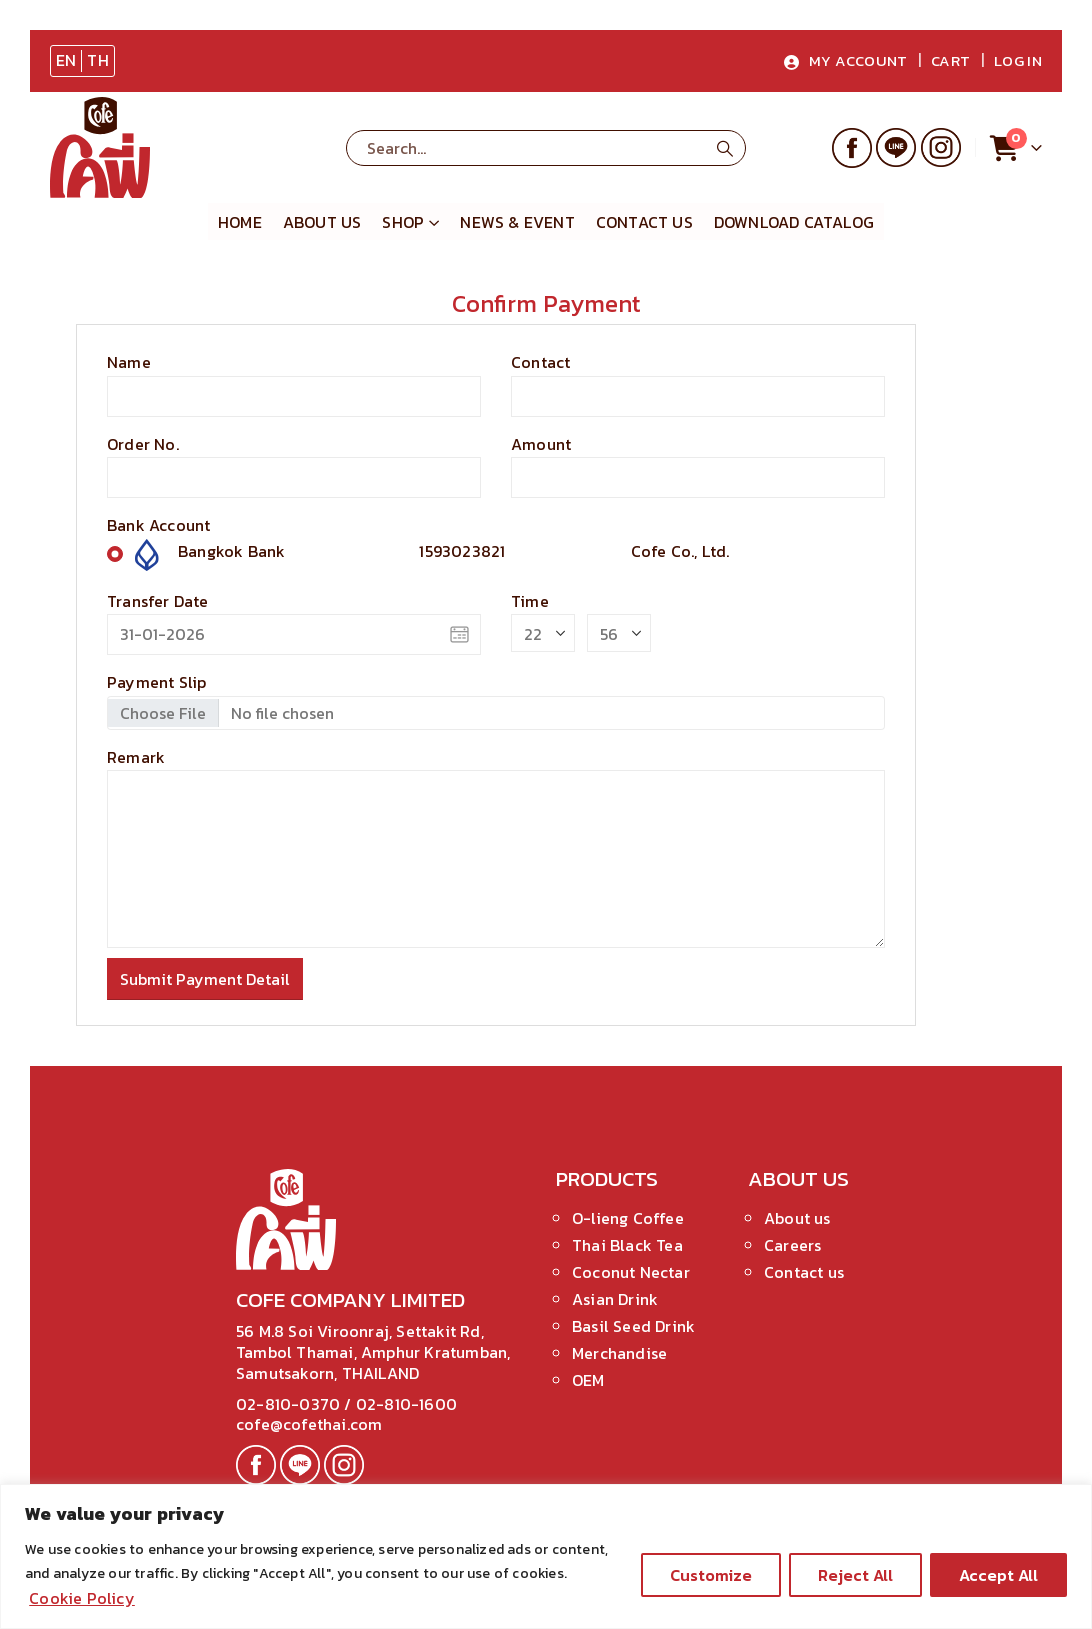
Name (129, 362)
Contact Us (644, 222)
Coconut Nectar (631, 1272)
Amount (541, 444)
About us (322, 222)
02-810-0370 (290, 1404)
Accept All (998, 1575)
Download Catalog (794, 222)
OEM (588, 1380)
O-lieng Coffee (628, 1218)
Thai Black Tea (627, 1245)
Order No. (143, 444)
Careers (792, 1245)
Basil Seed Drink (633, 1326)
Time (530, 601)
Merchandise (619, 1353)
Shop (403, 222)
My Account (845, 60)
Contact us (804, 1272)
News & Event (517, 222)
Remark (136, 757)
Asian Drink (615, 1299)
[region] (546, 1556)
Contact (540, 362)
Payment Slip (156, 682)
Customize (711, 1575)
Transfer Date (158, 601)
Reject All (855, 1575)
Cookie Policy (82, 1598)
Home (240, 222)
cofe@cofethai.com (309, 1424)
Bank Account (158, 525)
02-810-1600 (406, 1404)
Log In (1018, 60)
